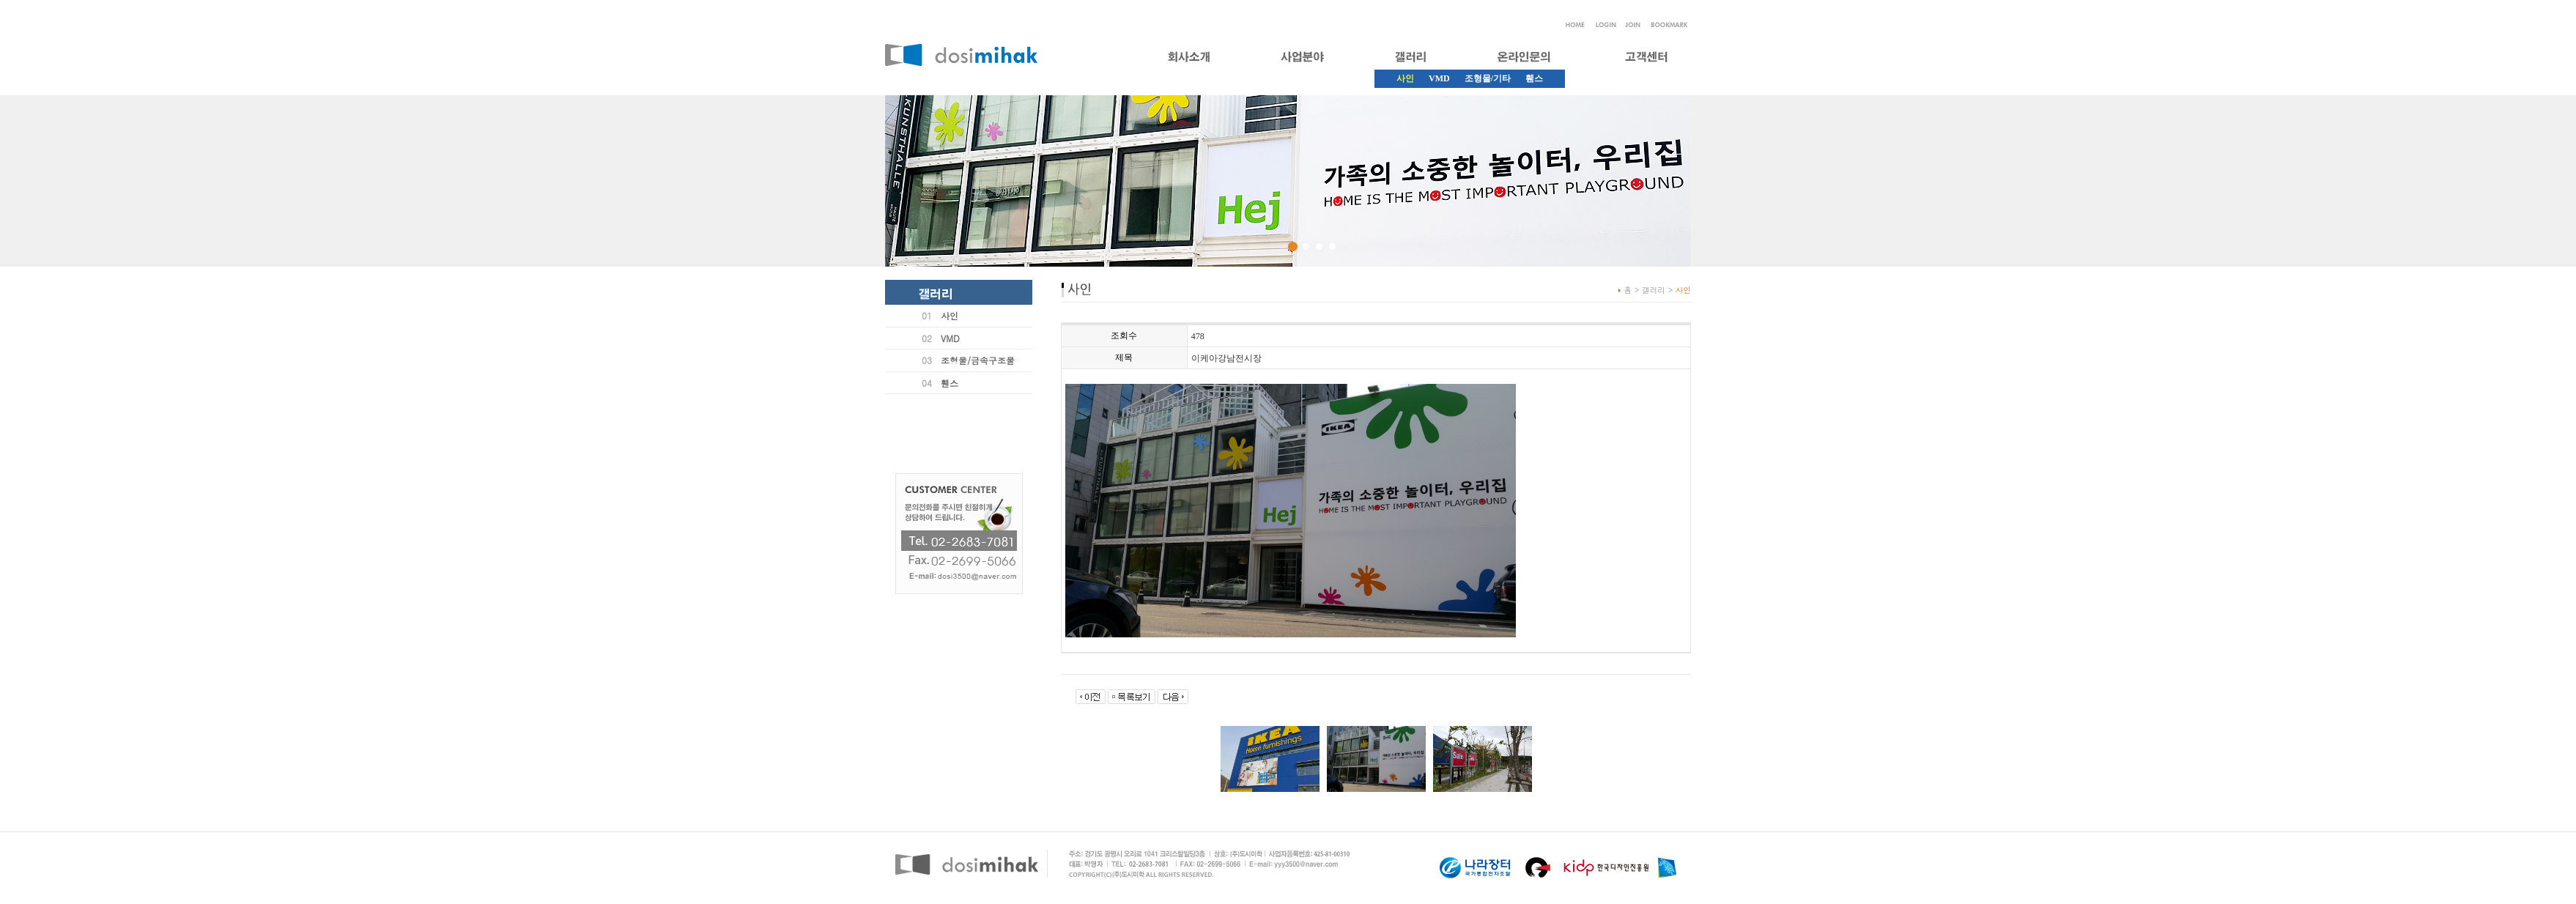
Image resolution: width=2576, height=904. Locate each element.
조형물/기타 (1488, 78)
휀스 (1534, 78)
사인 (949, 315)
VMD (1439, 78)
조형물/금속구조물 (978, 360)
